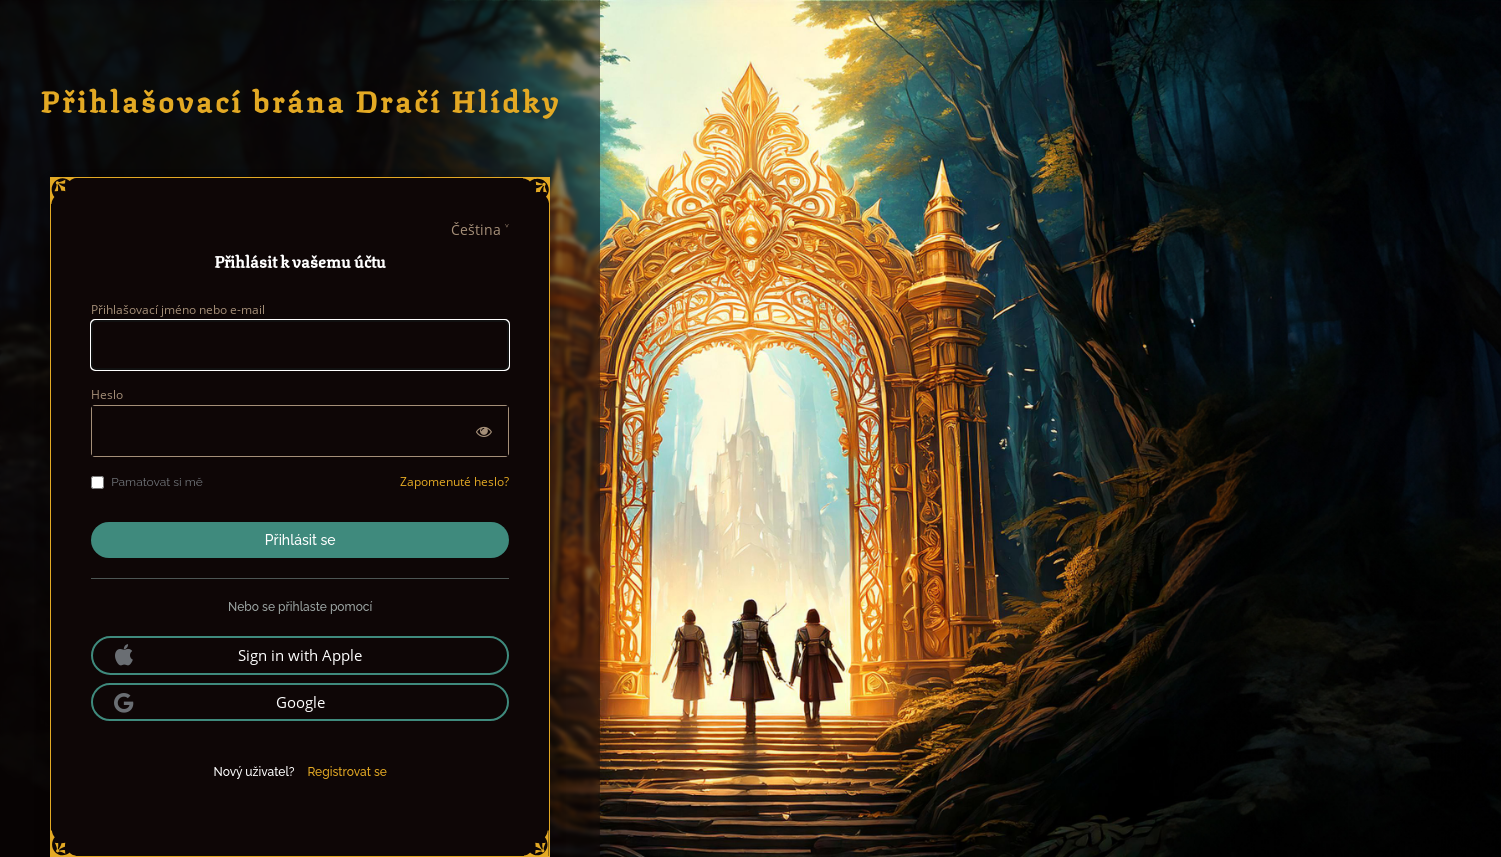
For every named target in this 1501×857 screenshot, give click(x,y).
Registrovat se (346, 772)
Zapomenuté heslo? (454, 481)
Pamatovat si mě (147, 482)
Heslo (107, 394)
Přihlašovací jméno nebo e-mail (178, 309)
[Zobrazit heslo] (484, 431)
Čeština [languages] (476, 229)
